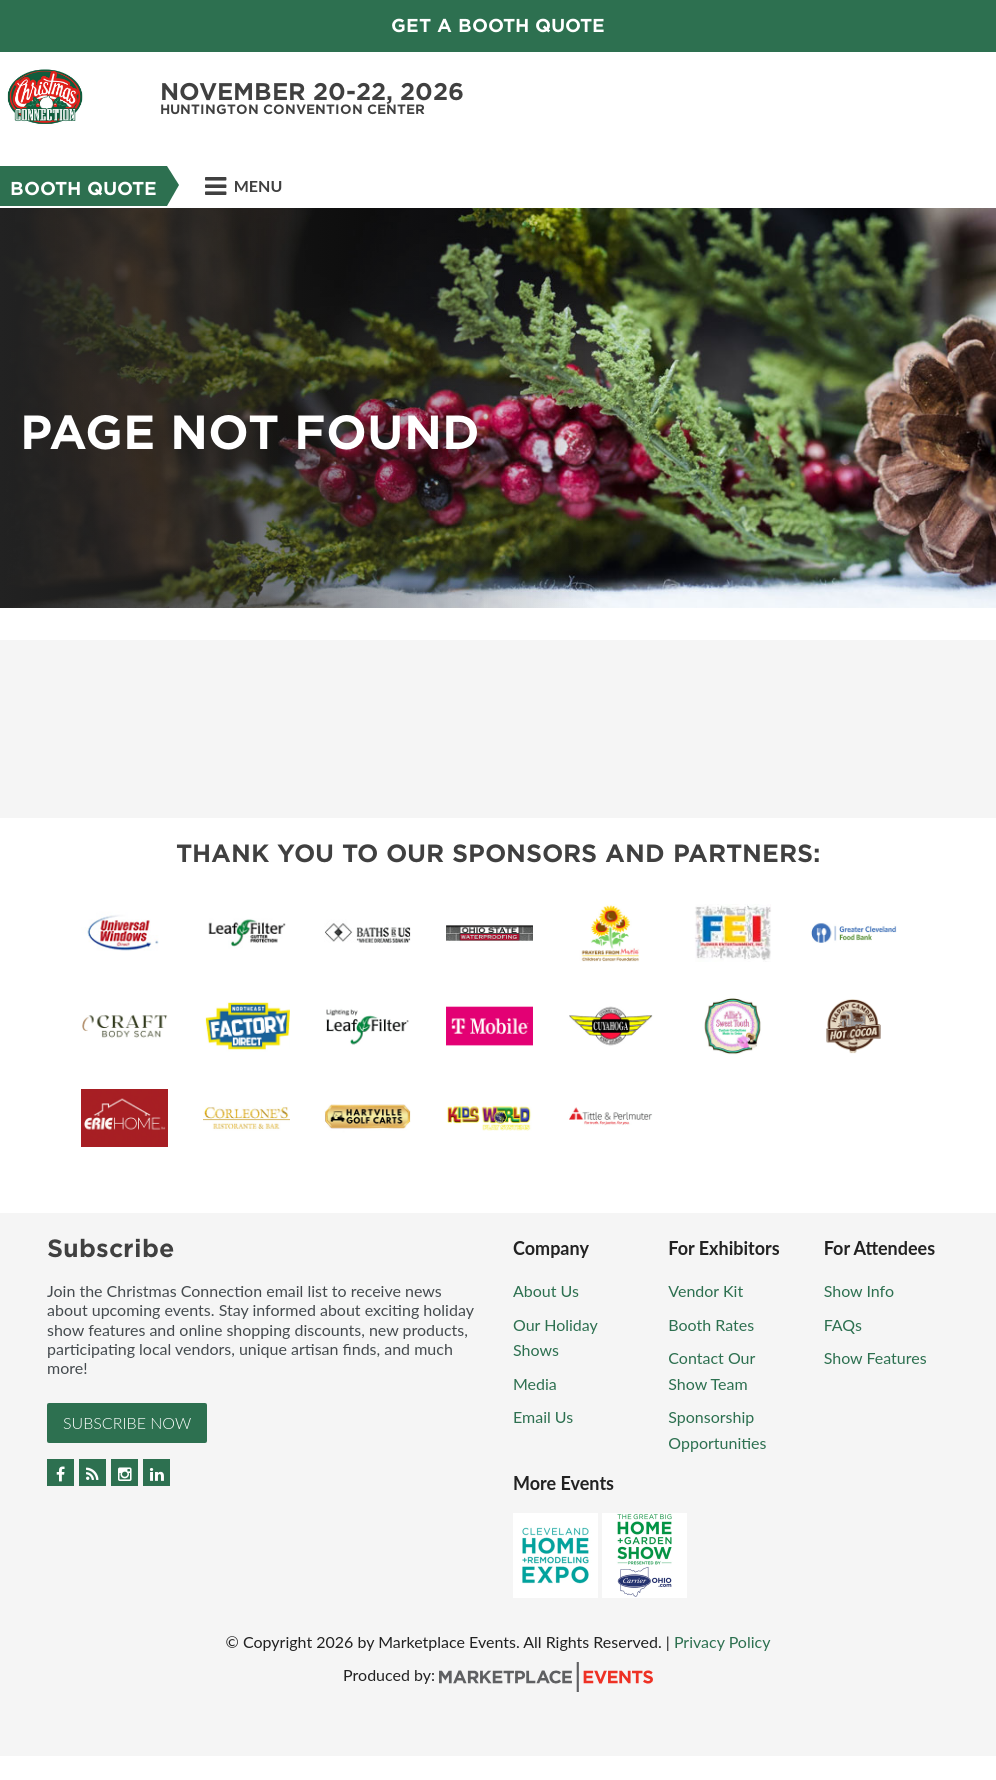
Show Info (859, 1290)
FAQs (843, 1324)
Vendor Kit (705, 1290)
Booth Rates (711, 1324)
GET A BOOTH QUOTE (498, 25)
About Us (546, 1290)
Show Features (875, 1357)
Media (535, 1383)
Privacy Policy (722, 1641)
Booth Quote (83, 188)
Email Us (543, 1416)
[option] (498, 408)
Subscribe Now (127, 1422)
